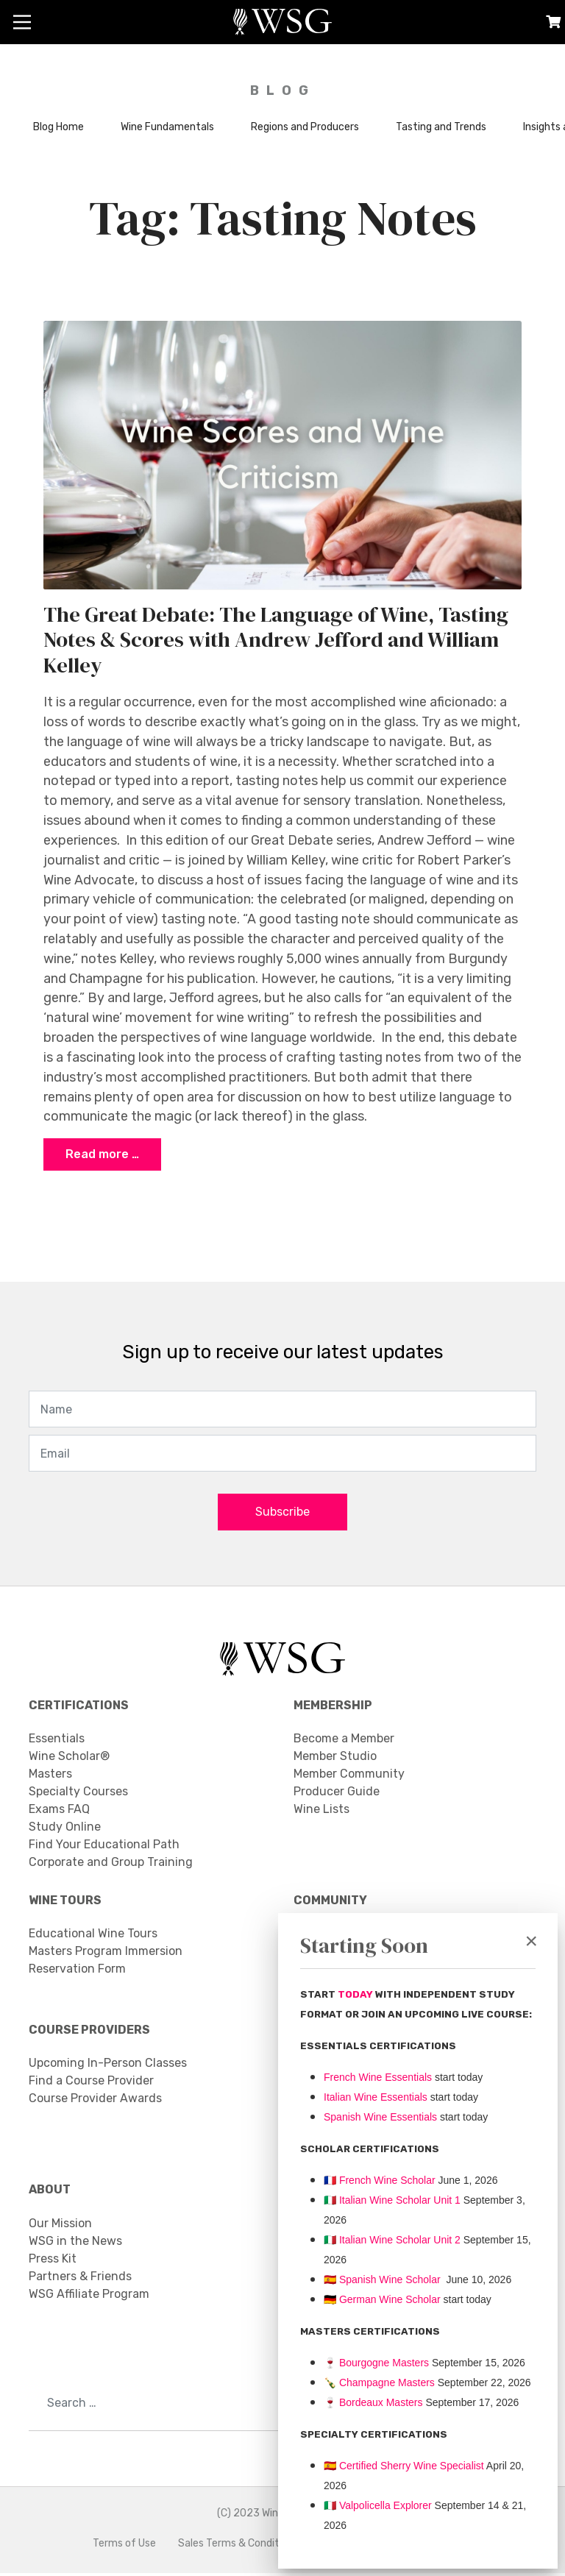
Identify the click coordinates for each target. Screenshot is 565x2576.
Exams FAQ (59, 1812)
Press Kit (53, 2261)
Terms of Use (124, 2546)
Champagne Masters (387, 2382)
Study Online (65, 1830)
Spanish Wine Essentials (380, 2117)
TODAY (356, 1994)
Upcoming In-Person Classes (108, 2066)
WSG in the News (75, 2244)
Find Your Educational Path (104, 1847)
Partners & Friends (80, 2279)
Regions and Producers (305, 127)
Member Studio (335, 1759)
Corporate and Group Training (111, 1865)
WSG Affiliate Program (89, 2297)
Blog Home (58, 127)
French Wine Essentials (378, 2077)
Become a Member (344, 1741)
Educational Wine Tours (93, 1936)
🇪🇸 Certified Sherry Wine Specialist (404, 2466)
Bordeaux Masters (373, 2402)
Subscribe (282, 1515)
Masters (50, 1777)
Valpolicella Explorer (378, 2505)
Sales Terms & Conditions (238, 2546)
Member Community (349, 1777)
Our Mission (60, 2226)
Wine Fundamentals (167, 127)
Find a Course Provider (91, 2083)
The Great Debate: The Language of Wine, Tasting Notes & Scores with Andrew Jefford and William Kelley (275, 640)
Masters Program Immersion (105, 1954)
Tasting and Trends (441, 127)
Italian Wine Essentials (375, 2097)
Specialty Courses (78, 1794)
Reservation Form (77, 1972)
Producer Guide (337, 1794)
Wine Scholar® (69, 1759)
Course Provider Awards (95, 2101)
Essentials (57, 1741)
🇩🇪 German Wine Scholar (382, 2299)
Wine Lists (321, 1812)
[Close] (531, 1941)
